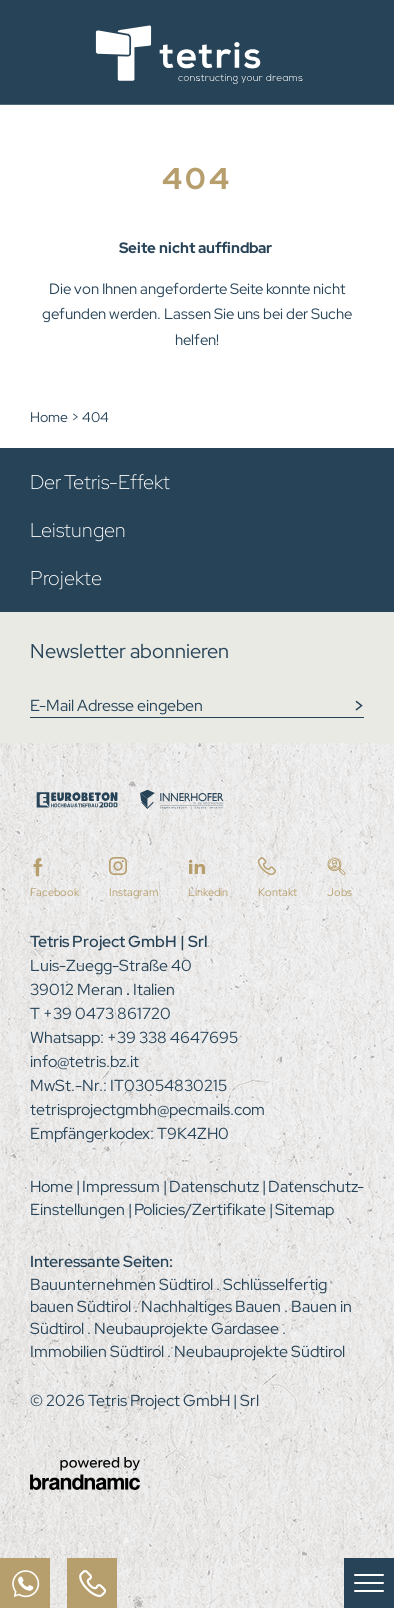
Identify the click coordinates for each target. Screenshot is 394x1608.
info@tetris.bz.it (84, 1061)
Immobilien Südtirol (98, 1351)
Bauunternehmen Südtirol (123, 1284)
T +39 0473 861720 (100, 1013)
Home (50, 417)
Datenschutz (215, 1186)
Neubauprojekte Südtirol (259, 1351)
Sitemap (304, 1209)
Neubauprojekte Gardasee (188, 1328)
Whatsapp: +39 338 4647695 (134, 1037)
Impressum (122, 1186)
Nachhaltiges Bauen (212, 1306)
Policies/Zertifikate (201, 1209)
